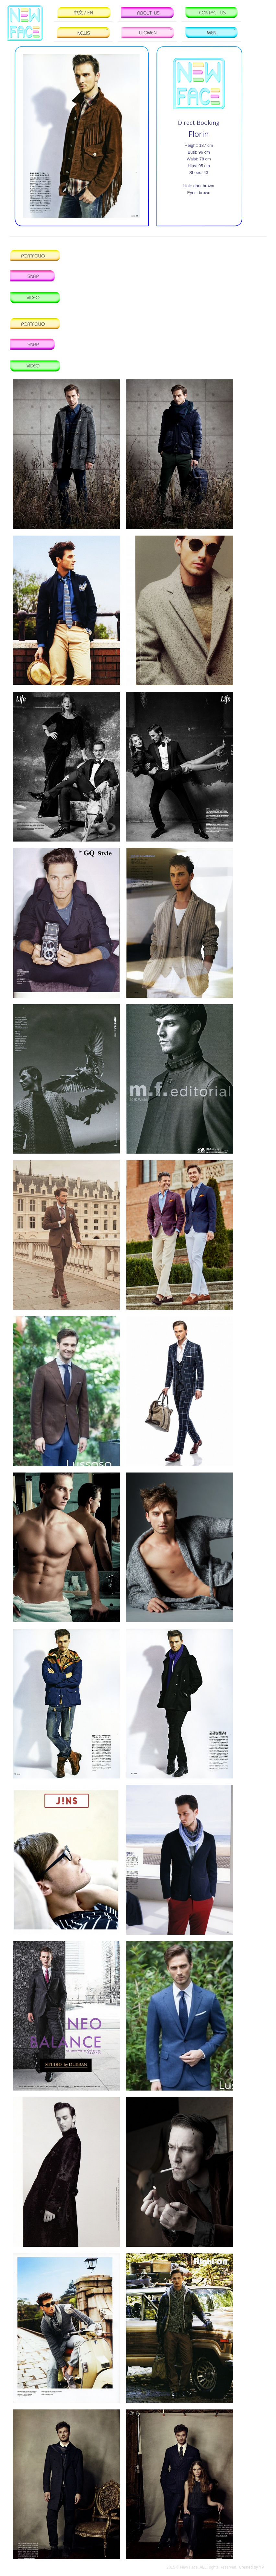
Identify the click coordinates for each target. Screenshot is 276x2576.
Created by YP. (252, 2567)
